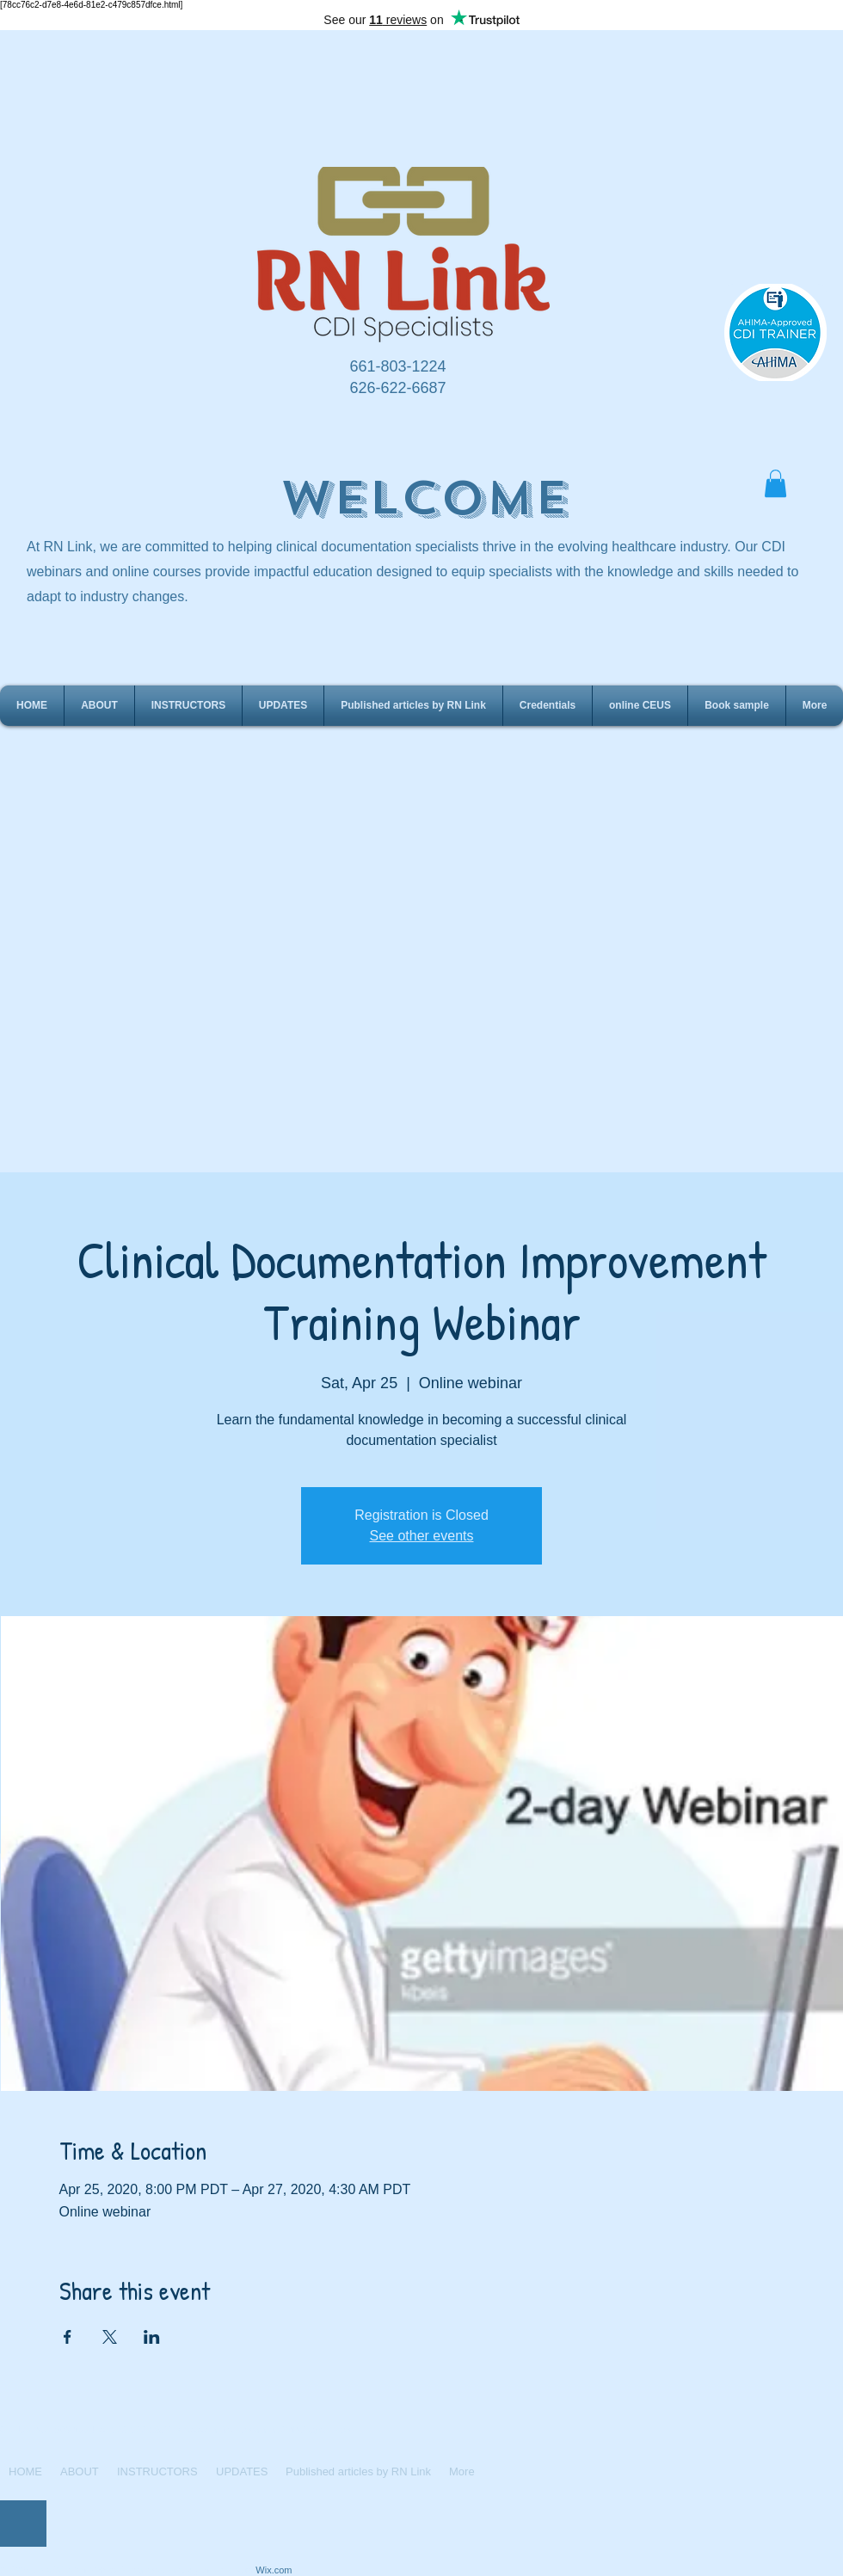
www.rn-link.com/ (221, 2430)
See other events (422, 1535)
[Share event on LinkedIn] (152, 2337)
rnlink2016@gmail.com (305, 2430)
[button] (775, 483)
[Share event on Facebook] (67, 2337)
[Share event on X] (110, 2337)
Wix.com (273, 2570)
